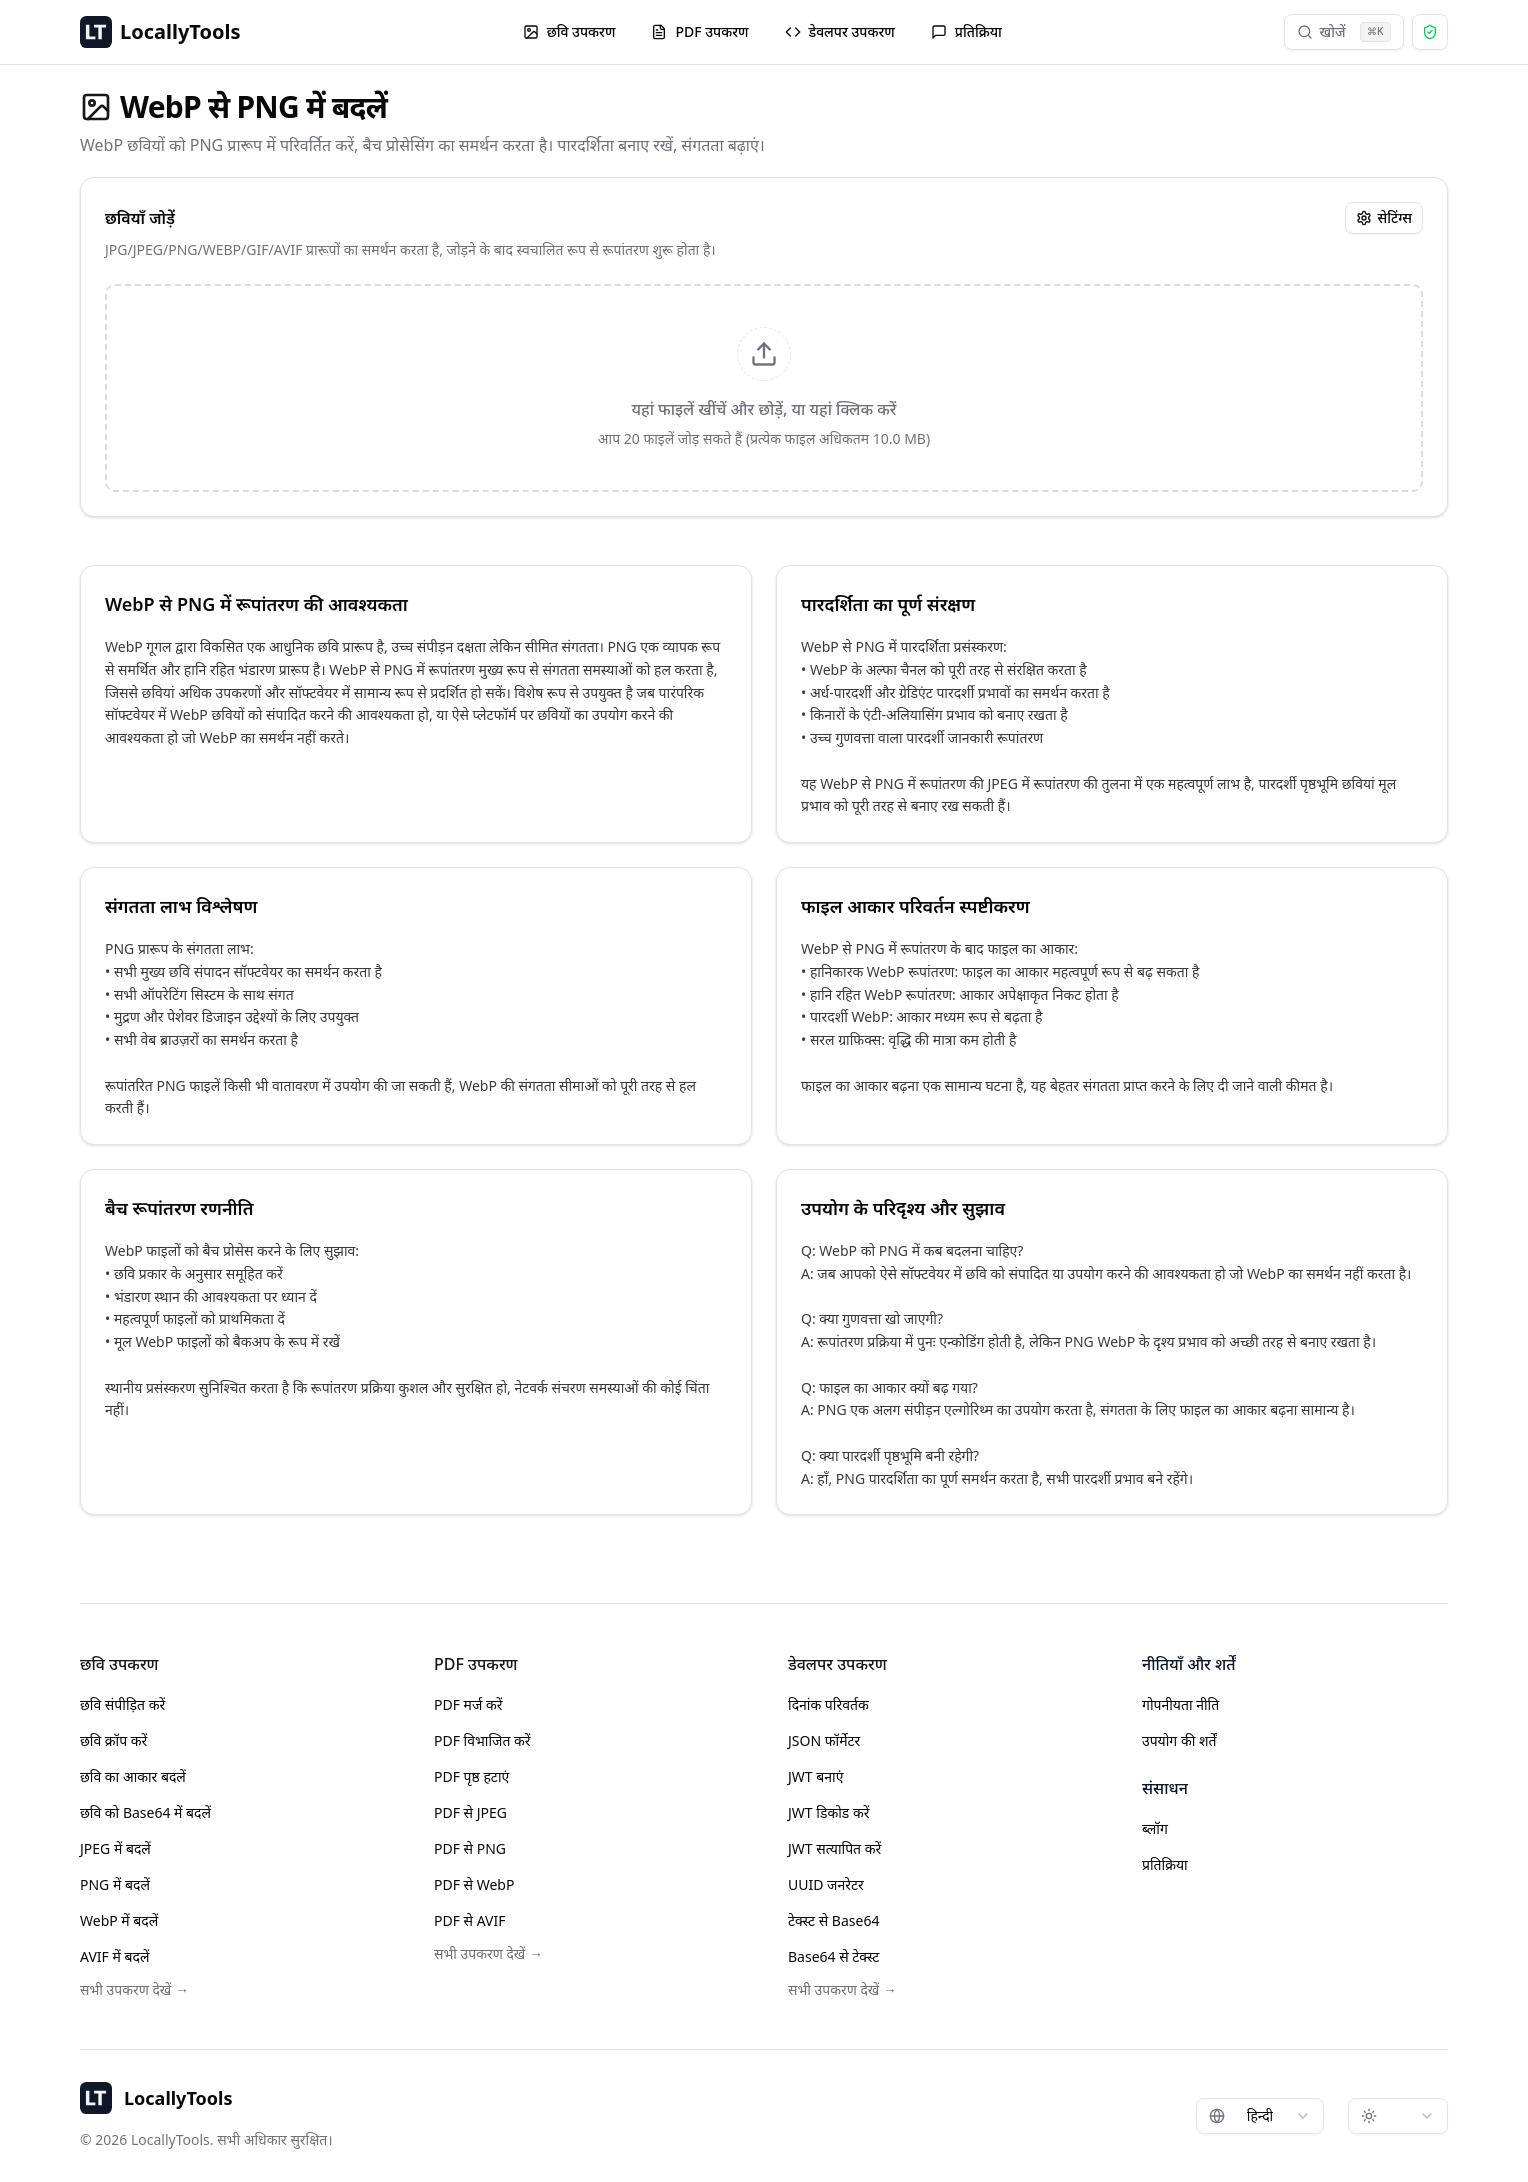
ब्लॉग (1155, 1828)
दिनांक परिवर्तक (828, 1704)
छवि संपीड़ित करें (122, 1704)
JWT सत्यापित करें (834, 1848)
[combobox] (1260, 2116)
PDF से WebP (474, 1884)
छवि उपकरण (569, 31)
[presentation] (764, 388)
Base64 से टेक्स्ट (833, 1956)
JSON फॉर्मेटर (824, 1740)
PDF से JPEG (470, 1812)
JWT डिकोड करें (828, 1812)
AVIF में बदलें (114, 1956)
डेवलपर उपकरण (840, 31)
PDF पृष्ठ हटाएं (471, 1776)
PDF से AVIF (470, 1920)
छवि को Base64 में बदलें (145, 1812)
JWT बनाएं (815, 1776)
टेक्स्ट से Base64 (833, 1920)
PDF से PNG (470, 1848)
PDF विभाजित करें (482, 1740)
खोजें (1343, 32)
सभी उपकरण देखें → (134, 1989)
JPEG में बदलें (115, 1848)
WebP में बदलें (119, 1920)
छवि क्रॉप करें (113, 1740)
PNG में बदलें (115, 1884)
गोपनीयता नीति (1180, 1704)
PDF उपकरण (699, 31)
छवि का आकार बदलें (133, 1776)
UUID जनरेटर (826, 1884)
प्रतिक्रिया (966, 31)
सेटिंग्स (1384, 217)
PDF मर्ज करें (468, 1704)
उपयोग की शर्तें (1179, 1740)
